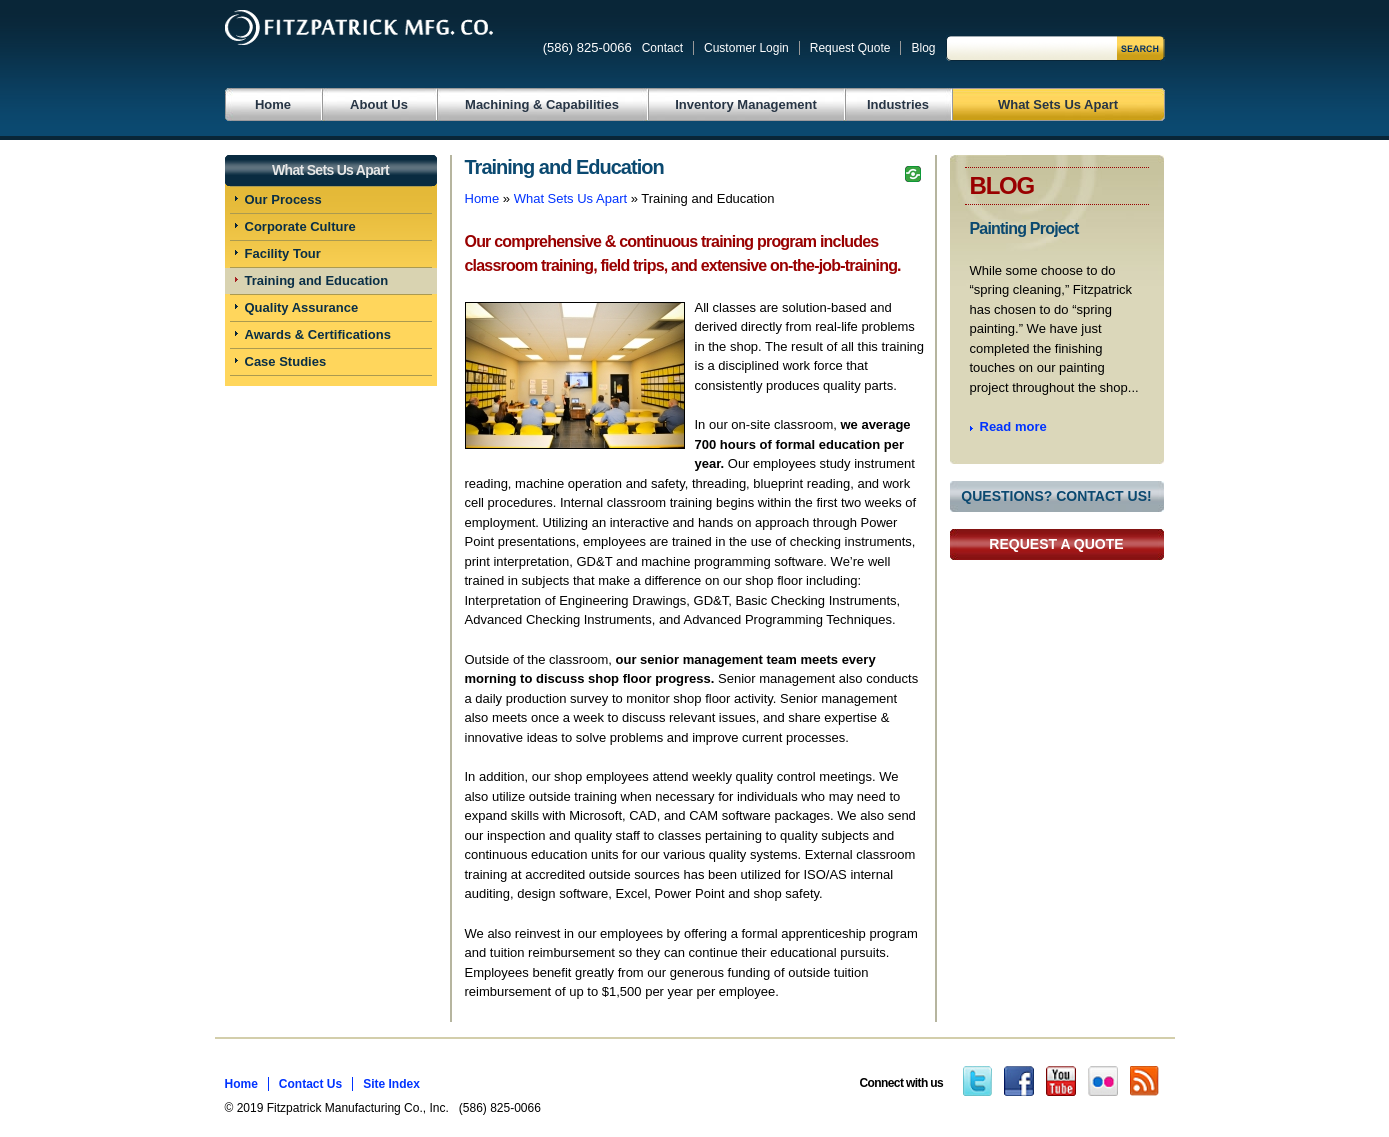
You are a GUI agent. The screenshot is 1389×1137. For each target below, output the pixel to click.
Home (273, 104)
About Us (379, 104)
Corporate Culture (300, 226)
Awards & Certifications (318, 334)
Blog (923, 48)
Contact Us (310, 1084)
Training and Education (317, 280)
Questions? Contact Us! (1056, 496)
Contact (662, 48)
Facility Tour (283, 253)
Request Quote (850, 48)
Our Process (283, 199)
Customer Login (746, 48)
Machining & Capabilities (542, 104)
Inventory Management (746, 104)
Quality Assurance (302, 307)
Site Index (391, 1084)
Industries (898, 104)
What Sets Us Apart (1058, 104)
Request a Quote (1056, 544)
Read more (1013, 426)
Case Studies (286, 361)
